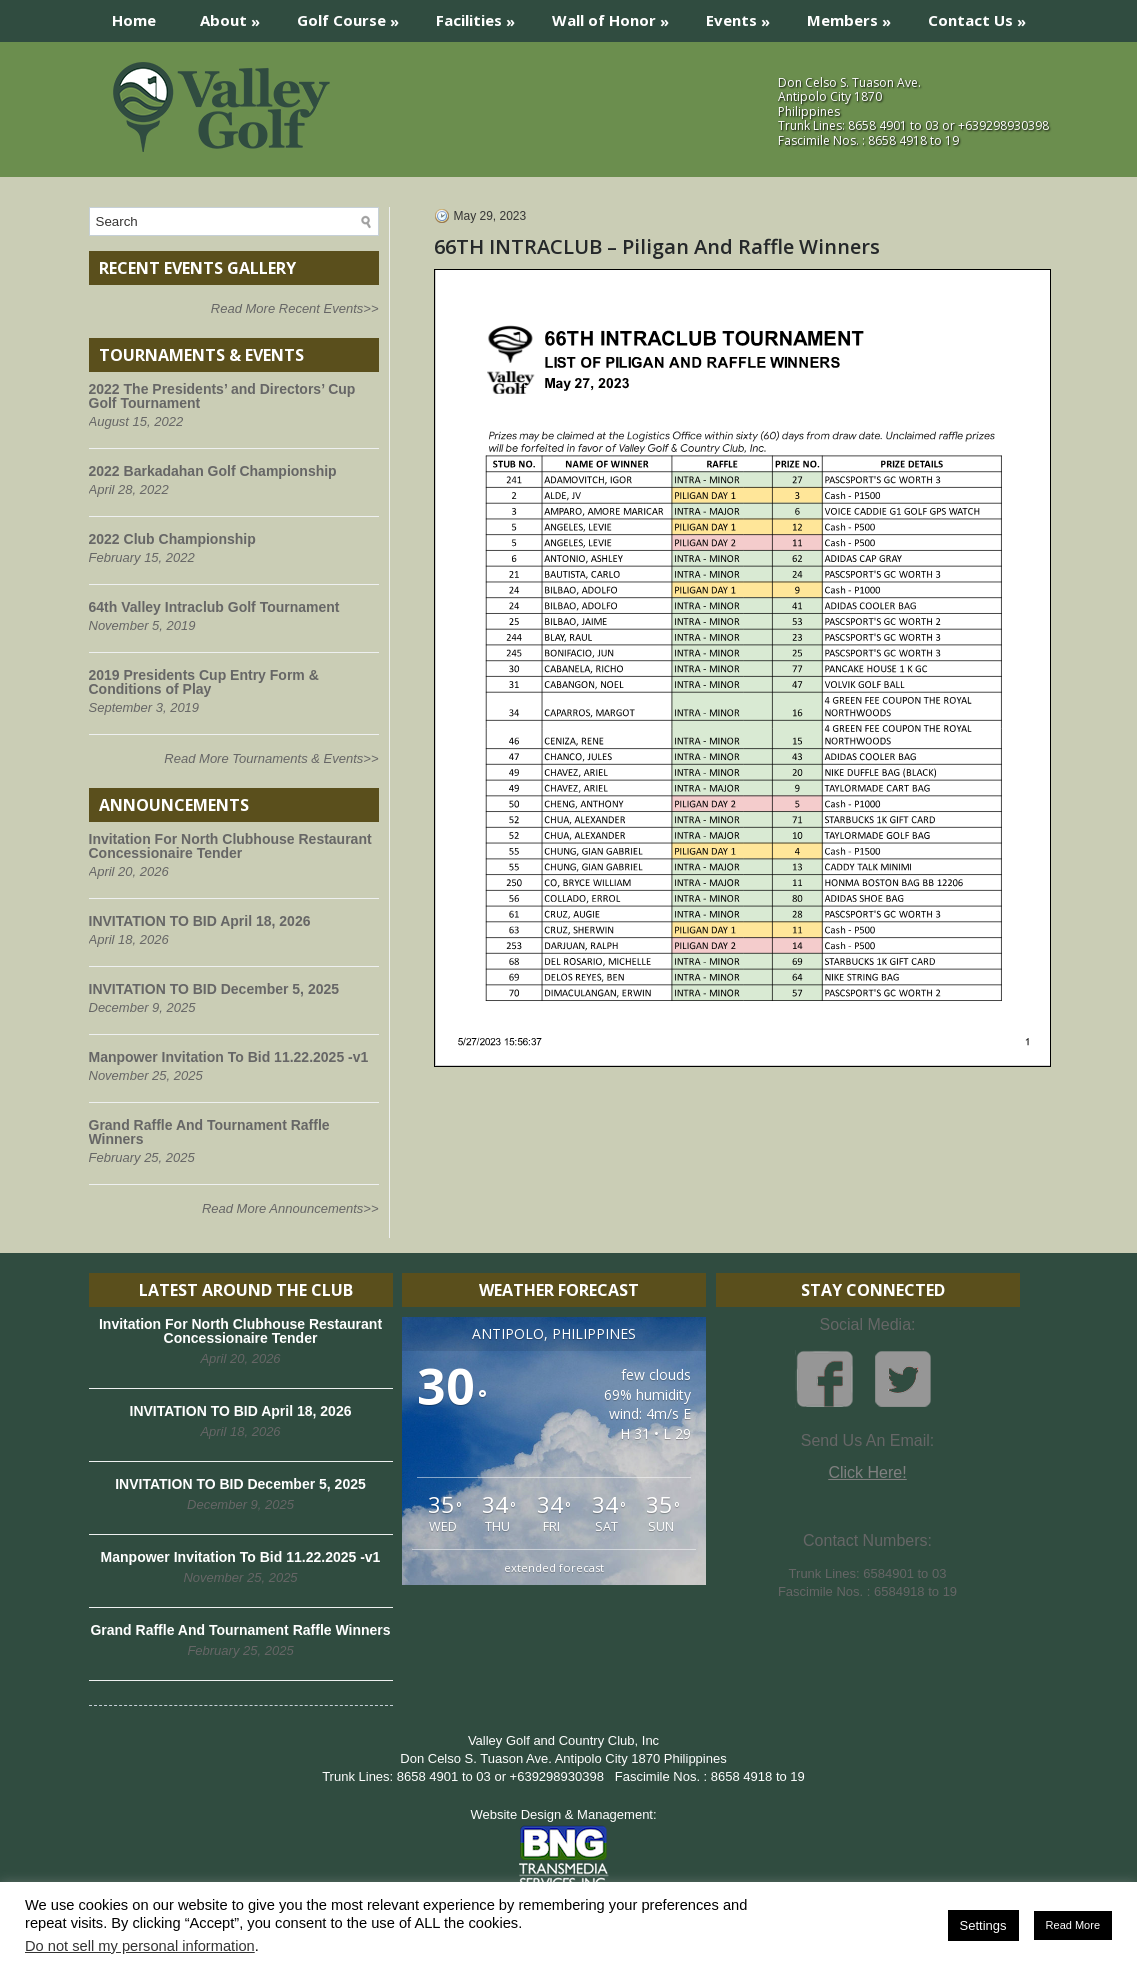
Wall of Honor (617, 15)
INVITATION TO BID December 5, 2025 (214, 989)
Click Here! (867, 1472)
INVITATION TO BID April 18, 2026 (200, 921)
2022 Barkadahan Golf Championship (213, 471)
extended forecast (554, 1567)
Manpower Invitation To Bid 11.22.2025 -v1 (229, 1057)
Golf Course (354, 15)
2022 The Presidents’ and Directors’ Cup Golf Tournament (222, 396)
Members (855, 15)
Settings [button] (983, 1925)
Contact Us (983, 15)
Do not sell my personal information (140, 1946)
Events (744, 15)
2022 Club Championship (172, 539)
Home (134, 20)
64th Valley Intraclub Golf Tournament (214, 607)
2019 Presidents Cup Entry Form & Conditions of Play (204, 682)
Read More (1073, 1925)
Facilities (482, 15)
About (236, 15)
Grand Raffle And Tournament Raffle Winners (209, 1132)
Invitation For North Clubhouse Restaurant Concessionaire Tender (230, 846)
